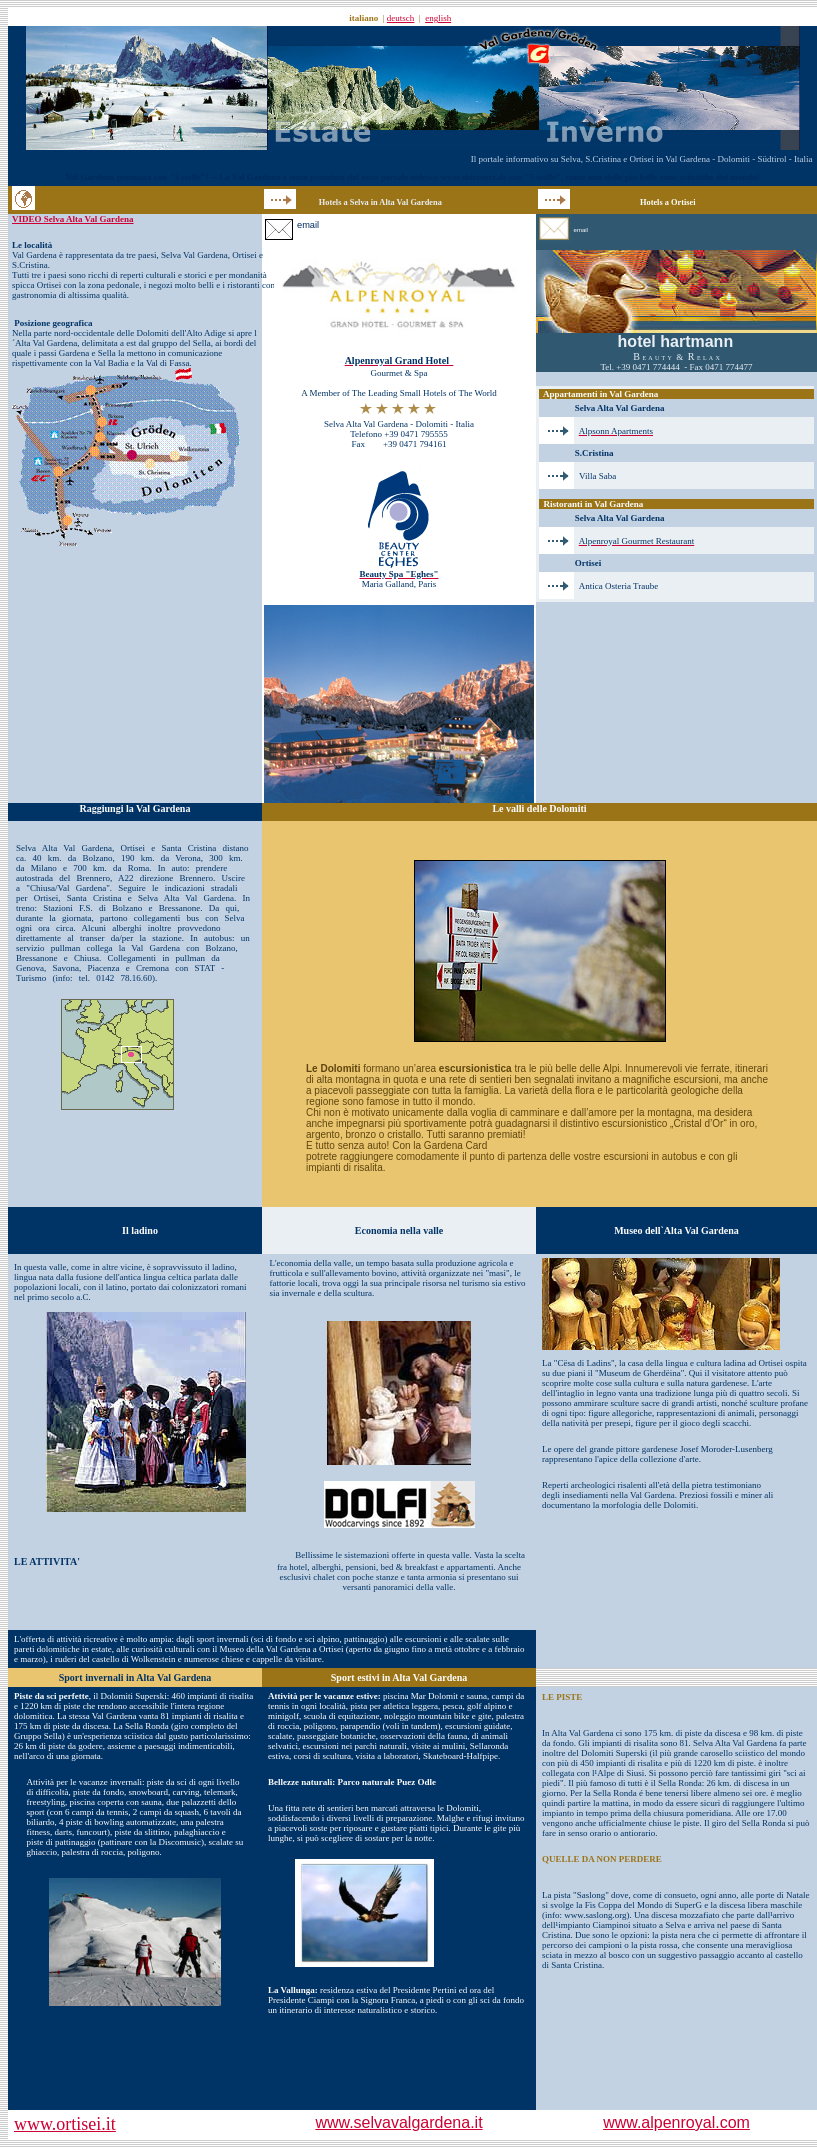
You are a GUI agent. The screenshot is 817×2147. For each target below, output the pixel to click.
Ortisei (244, 255)
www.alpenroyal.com (676, 2122)
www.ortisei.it (65, 2124)
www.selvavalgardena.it (398, 2122)
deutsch (401, 18)
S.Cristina (30, 265)
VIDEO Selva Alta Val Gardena (73, 219)
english (438, 18)
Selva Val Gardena (194, 255)
